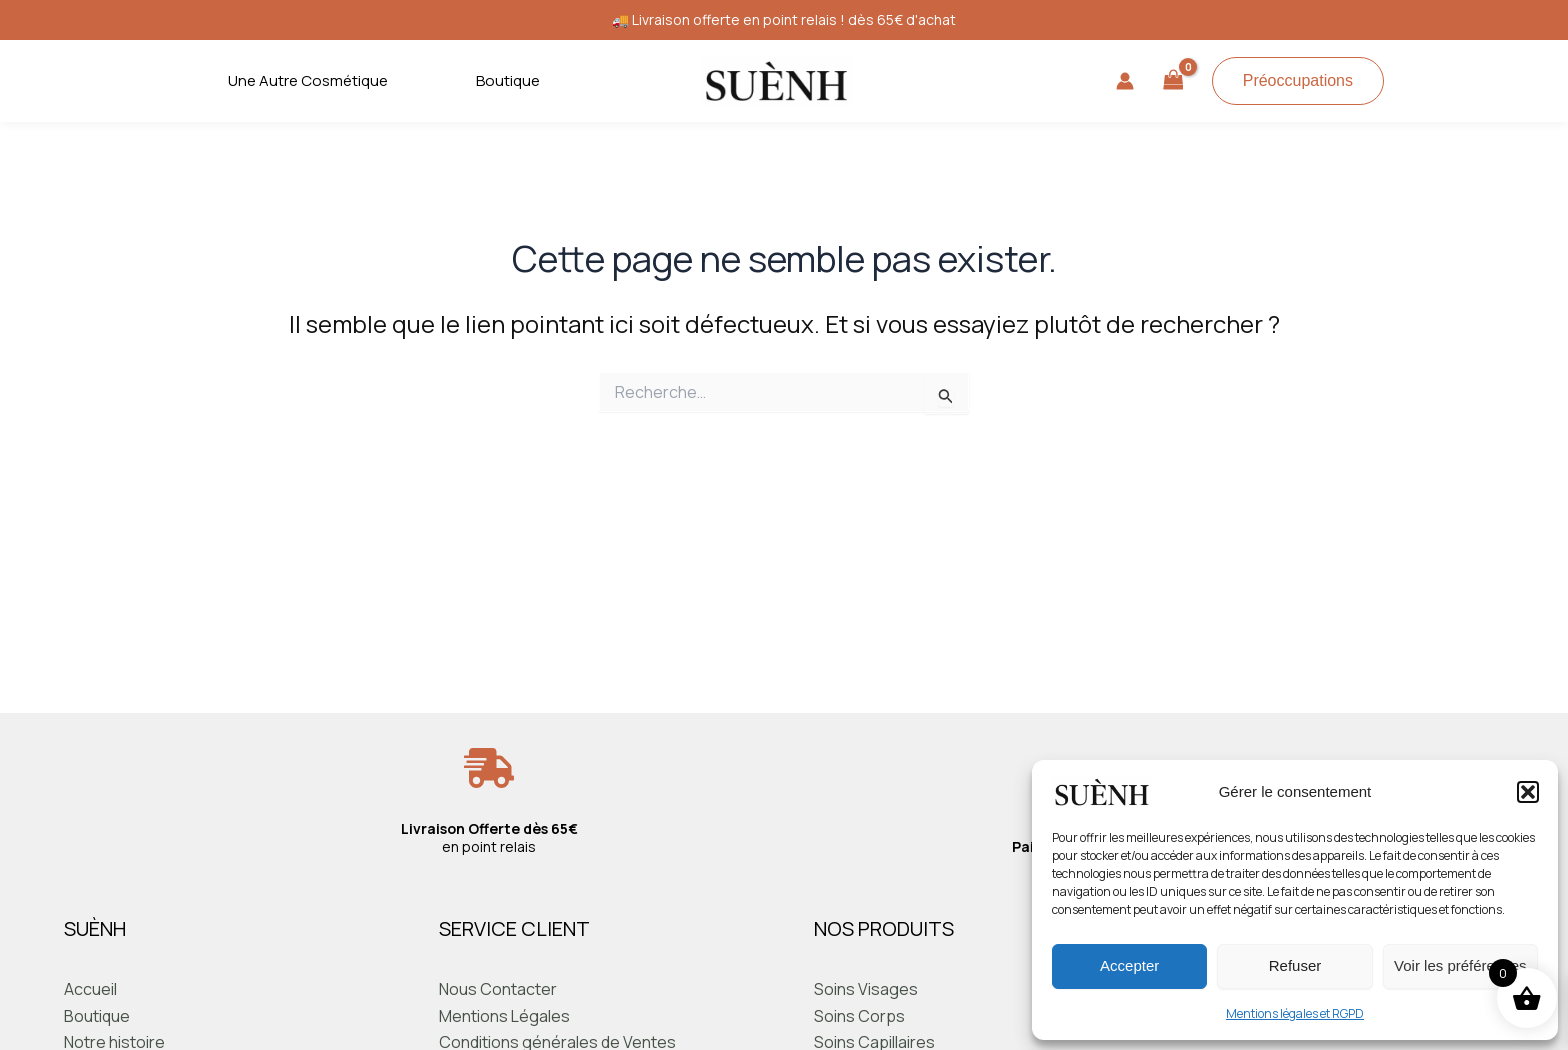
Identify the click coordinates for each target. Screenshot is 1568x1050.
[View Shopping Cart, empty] (1173, 81)
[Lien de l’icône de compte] (1125, 81)
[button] (1528, 792)
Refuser (1295, 965)
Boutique (508, 80)
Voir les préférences (1460, 965)
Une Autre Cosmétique (308, 80)
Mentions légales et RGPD (1295, 1013)
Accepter (1129, 965)
